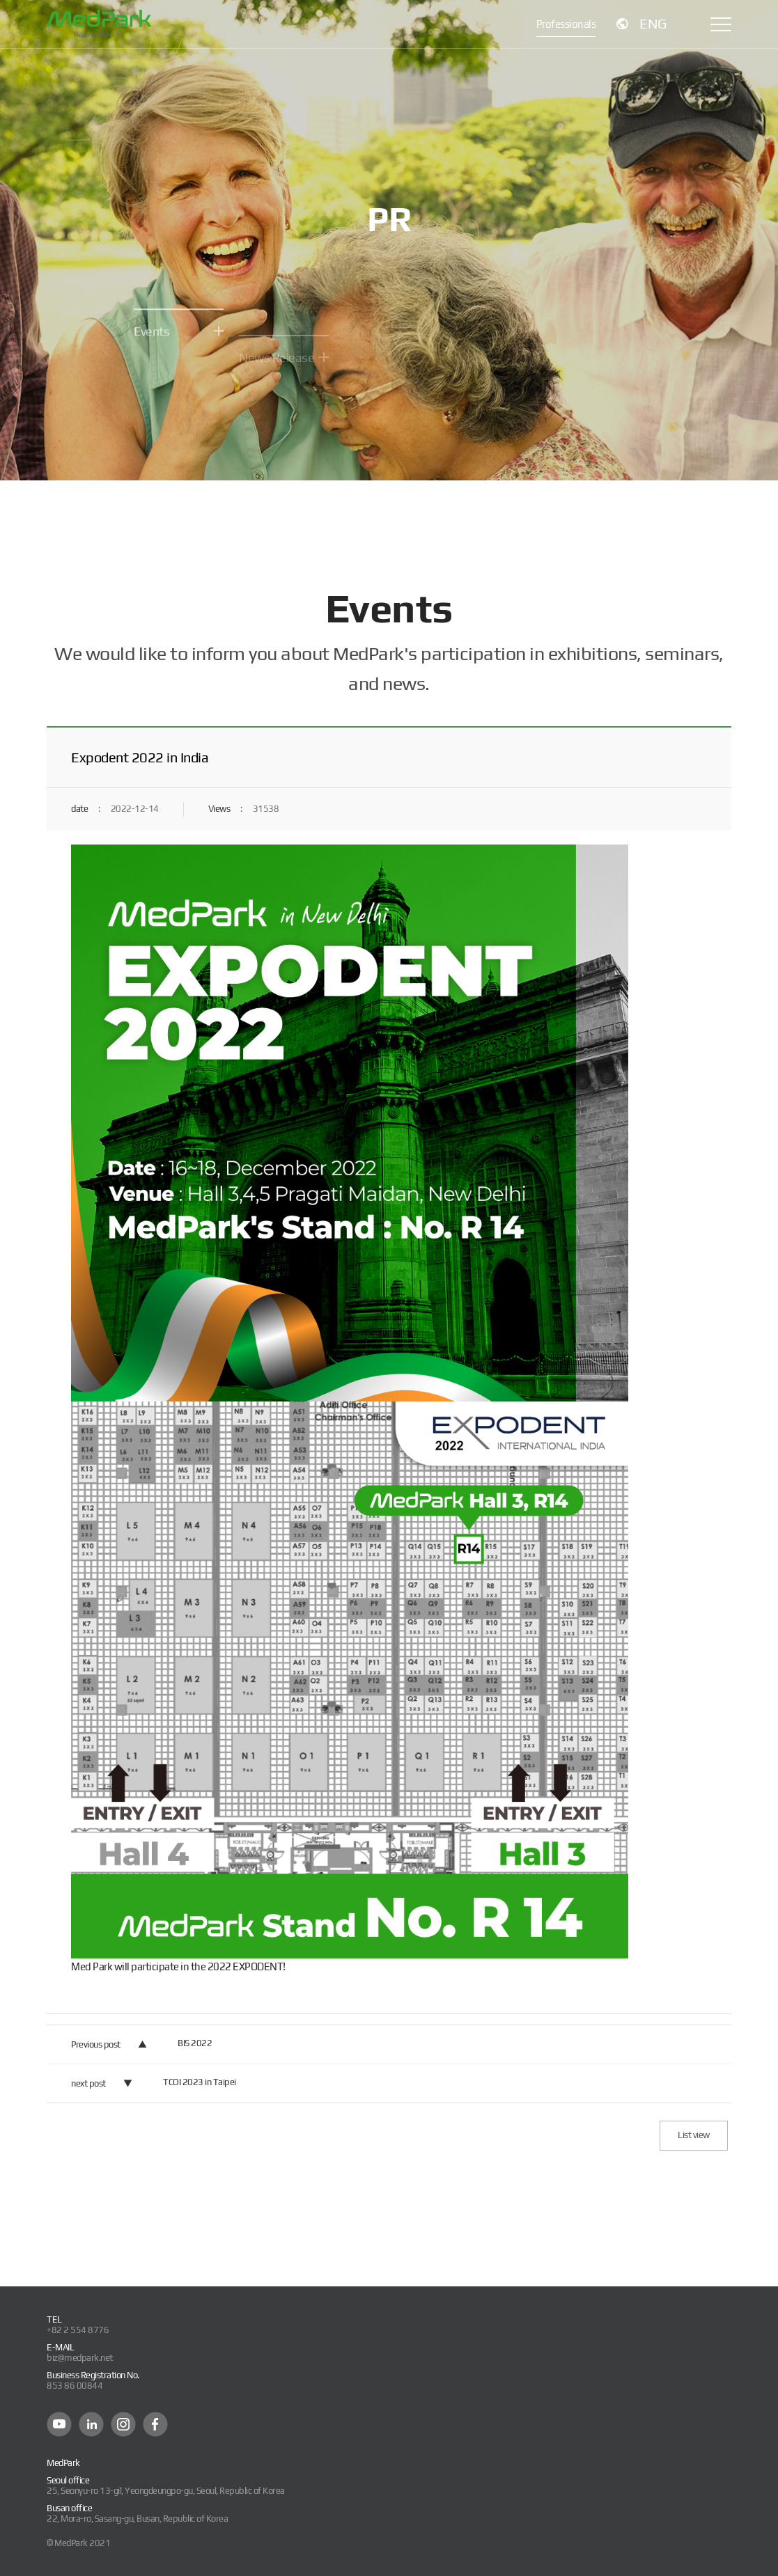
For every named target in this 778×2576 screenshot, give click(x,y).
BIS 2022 (195, 2043)
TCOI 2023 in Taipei (199, 2082)
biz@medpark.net (80, 2358)
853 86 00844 (74, 2385)
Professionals (566, 24)
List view (694, 2135)
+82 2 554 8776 (78, 2330)
